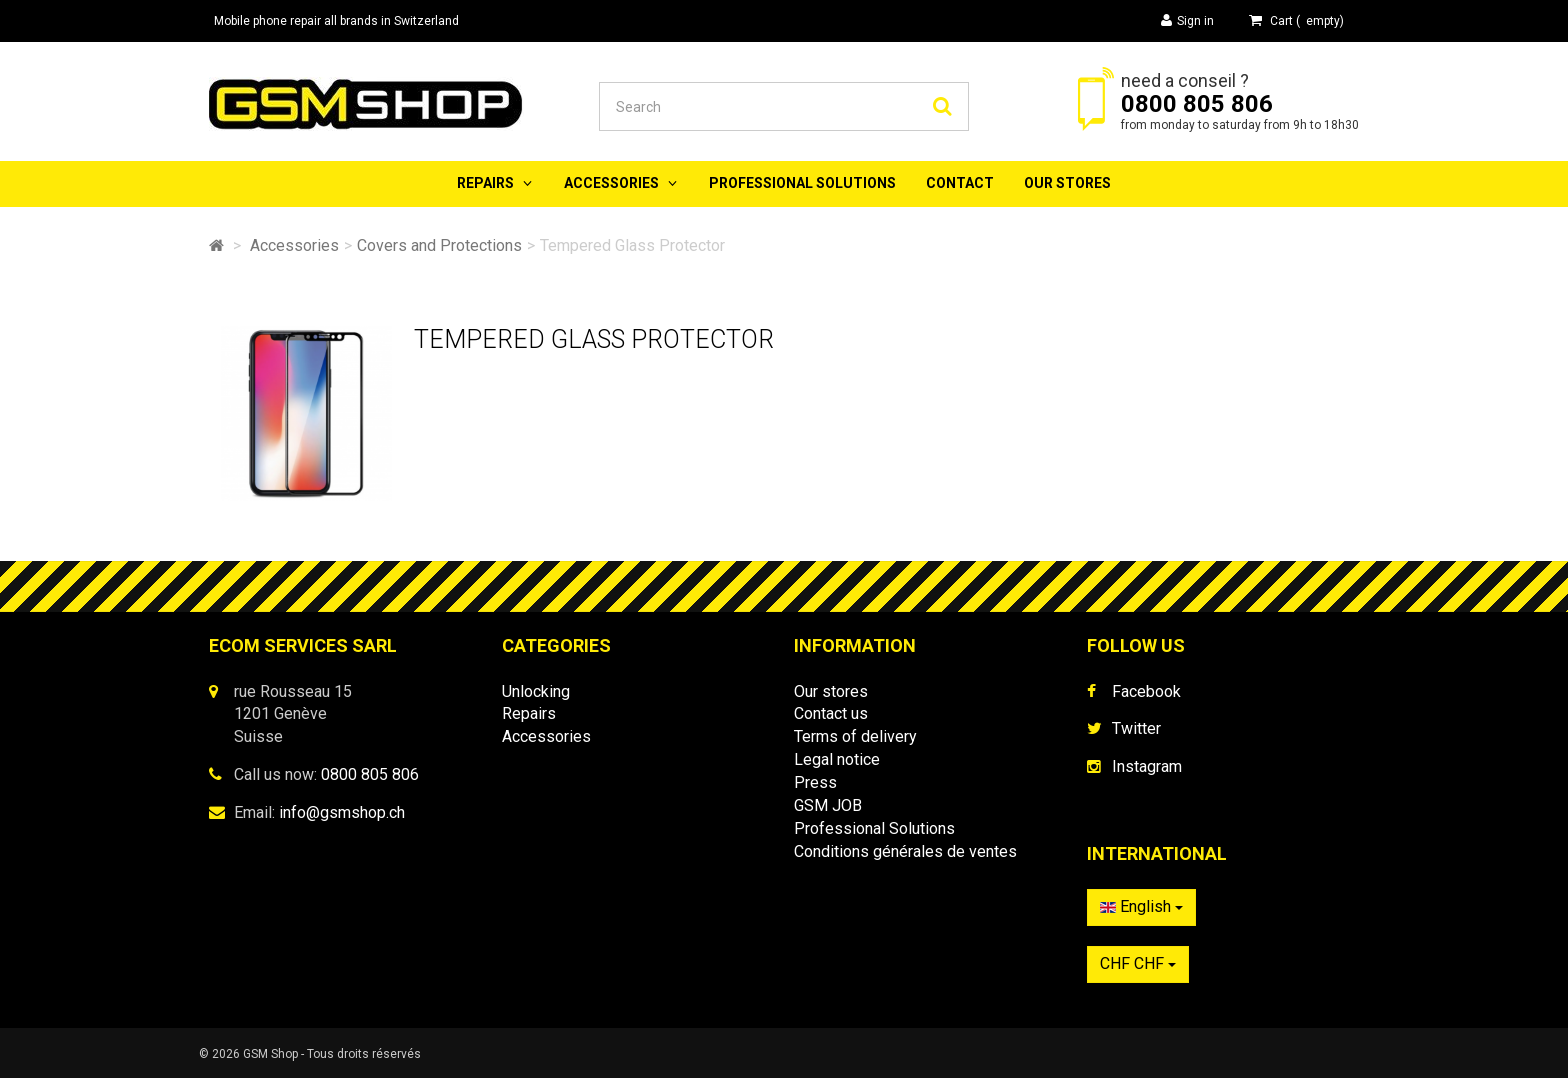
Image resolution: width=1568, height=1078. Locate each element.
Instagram (1147, 766)
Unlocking (536, 691)
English (1141, 906)
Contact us (831, 713)
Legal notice (837, 759)
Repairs (485, 183)
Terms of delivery (855, 736)
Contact (960, 183)
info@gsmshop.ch (342, 812)
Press (815, 782)
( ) (1296, 20)
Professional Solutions (802, 183)
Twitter (1136, 728)
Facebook (1146, 691)
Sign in (1187, 20)
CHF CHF (1138, 963)
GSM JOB (828, 805)
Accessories (611, 183)
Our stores (1067, 183)
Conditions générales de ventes (905, 851)
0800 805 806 (1197, 104)
